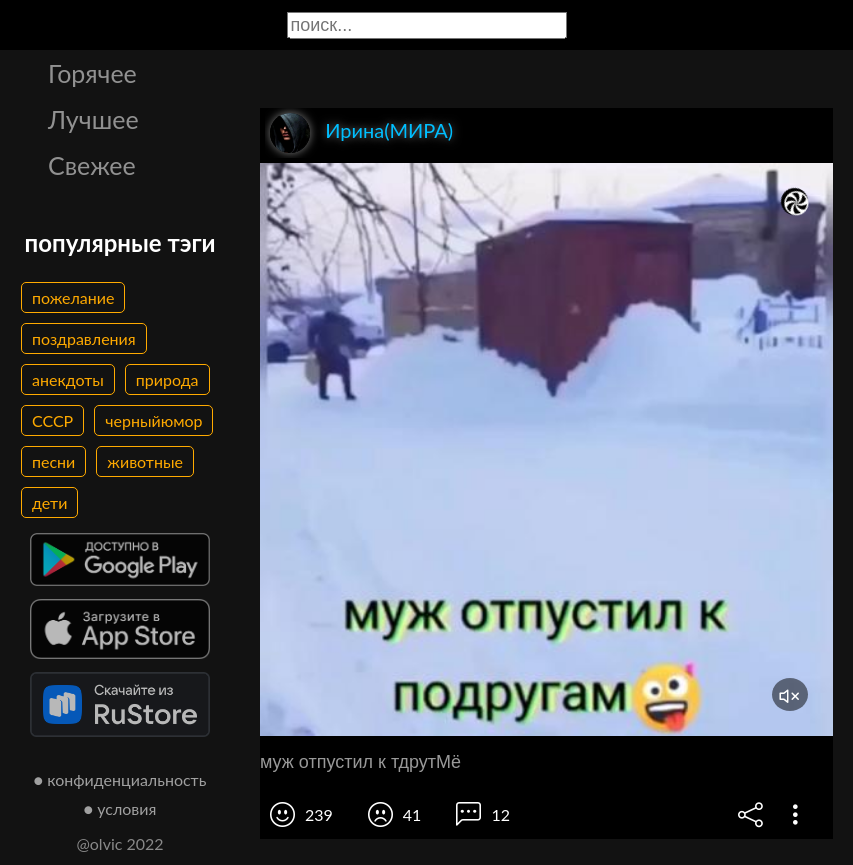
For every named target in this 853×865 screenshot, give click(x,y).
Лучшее (93, 119)
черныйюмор (153, 420)
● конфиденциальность (120, 779)
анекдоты (68, 379)
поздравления (84, 338)
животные (145, 461)
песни (53, 461)
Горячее (92, 73)
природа (167, 379)
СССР (52, 420)
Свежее (92, 165)
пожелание (73, 297)
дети (49, 502)
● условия (120, 808)
